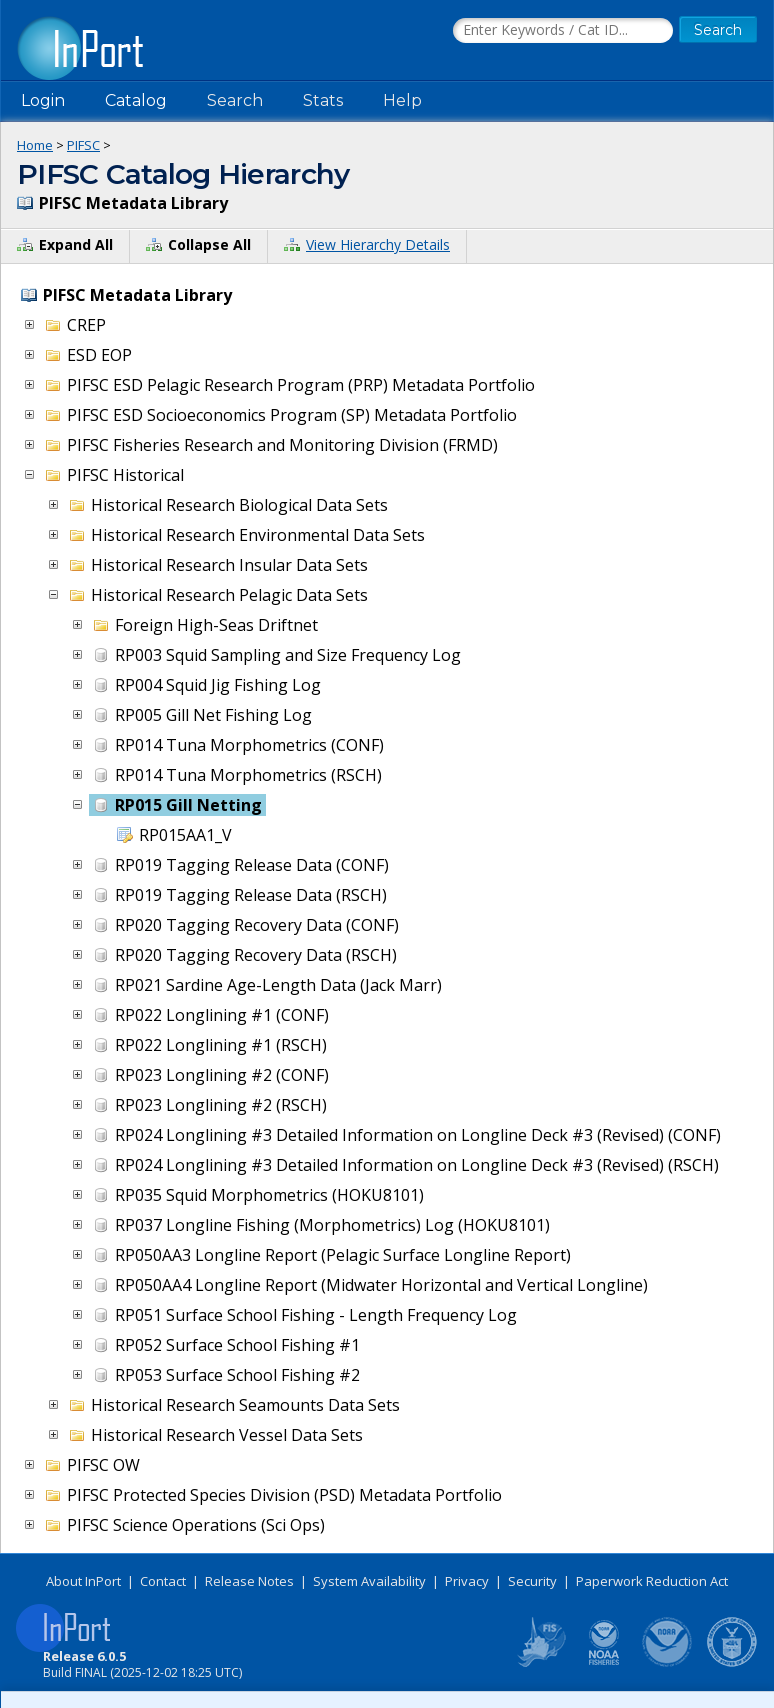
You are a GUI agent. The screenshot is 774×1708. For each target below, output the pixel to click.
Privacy (467, 1581)
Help (402, 100)
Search (235, 100)
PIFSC (83, 145)
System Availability (369, 1581)
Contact (163, 1581)
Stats (323, 100)
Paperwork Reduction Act (652, 1581)
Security (532, 1581)
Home (35, 145)
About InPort (83, 1581)
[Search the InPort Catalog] (563, 31)
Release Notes (249, 1581)
